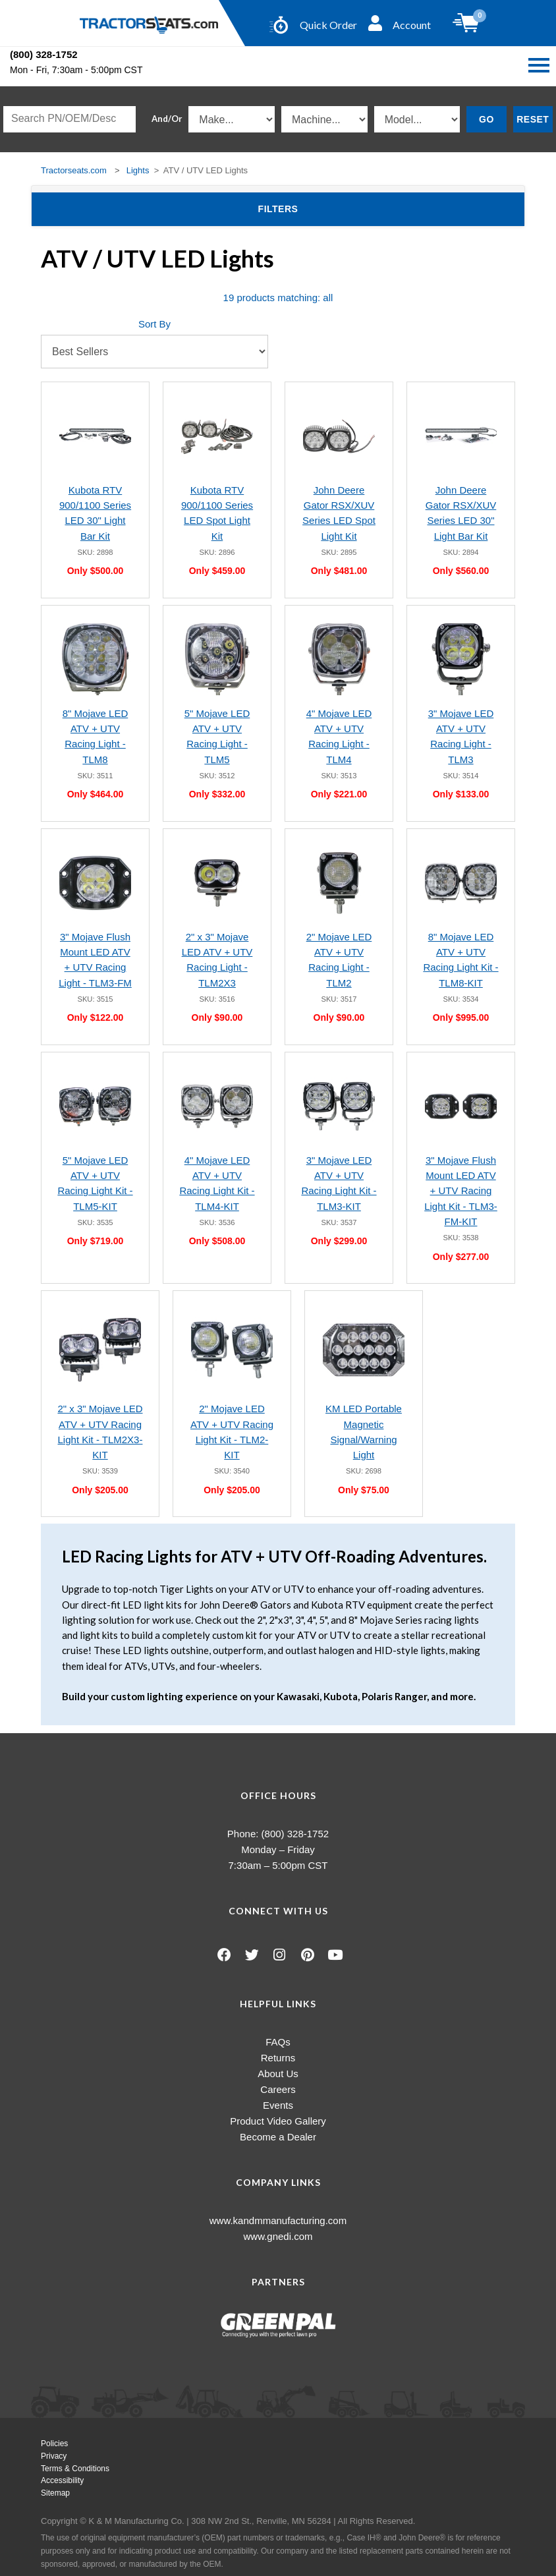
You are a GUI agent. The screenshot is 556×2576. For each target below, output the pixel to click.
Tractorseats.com (74, 170)
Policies (54, 2443)
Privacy (54, 2456)
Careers (277, 2089)
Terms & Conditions (75, 2468)
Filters (299, 208)
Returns (278, 2057)
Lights (138, 170)
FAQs (278, 2041)
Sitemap (55, 2493)
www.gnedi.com (277, 2236)
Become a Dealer (278, 2136)
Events (278, 2105)
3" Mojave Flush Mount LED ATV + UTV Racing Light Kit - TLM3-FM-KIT (460, 1191)
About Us (278, 2073)
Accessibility (62, 2480)
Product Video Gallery (278, 2121)
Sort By (154, 323)
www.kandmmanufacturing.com (278, 2220)
